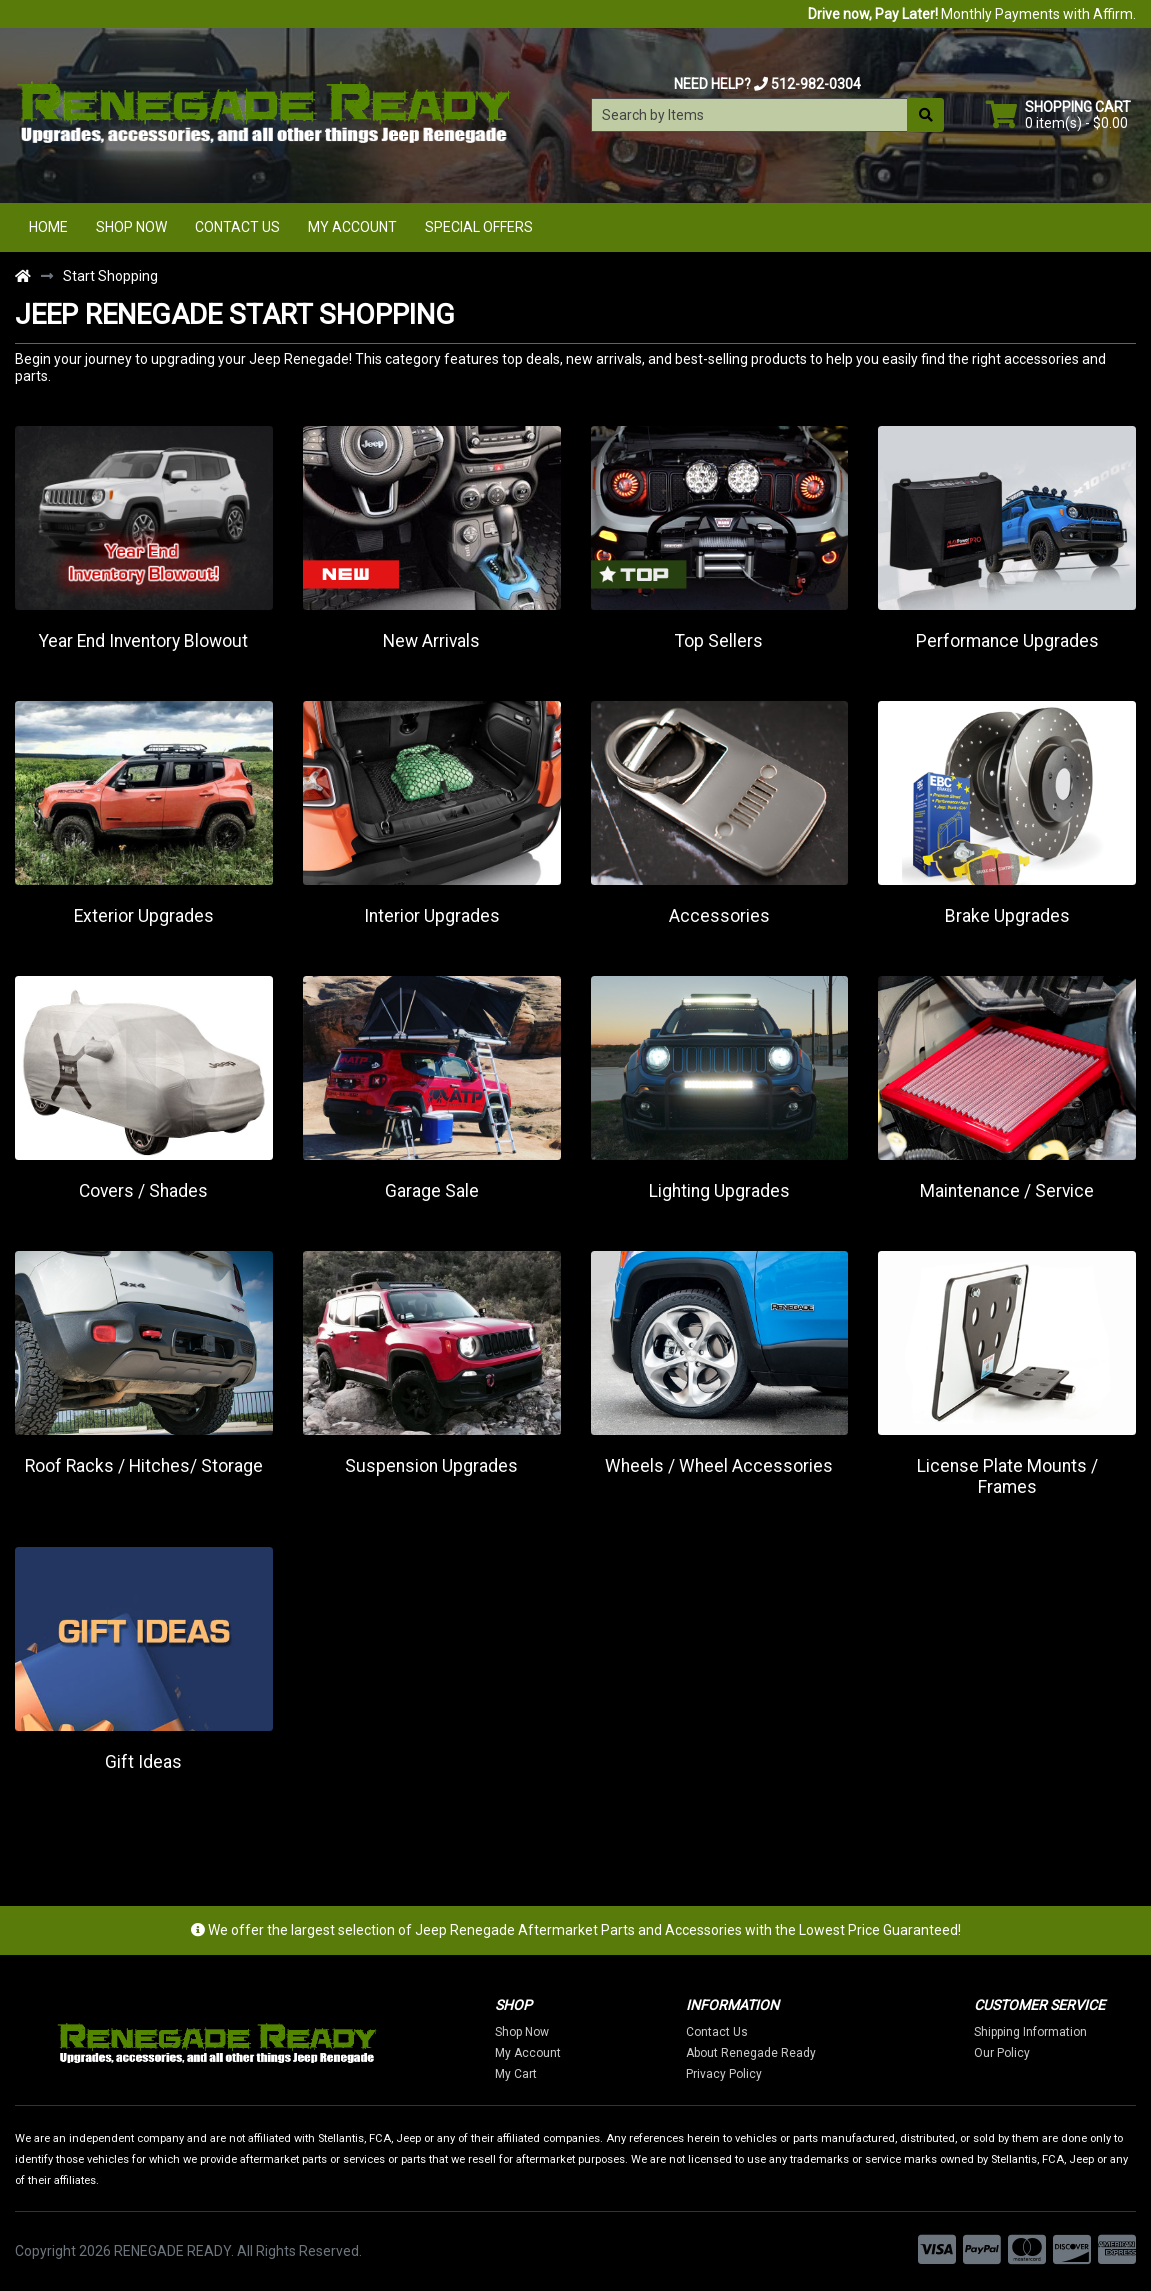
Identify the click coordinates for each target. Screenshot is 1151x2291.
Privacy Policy (732, 2074)
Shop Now (131, 227)
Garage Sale (432, 1191)
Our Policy (1010, 2053)
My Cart (523, 2074)
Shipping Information (1038, 2032)
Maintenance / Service (1007, 1191)
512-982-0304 (816, 84)
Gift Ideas (143, 1762)
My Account (352, 227)
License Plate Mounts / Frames (1007, 1476)
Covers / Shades (143, 1191)
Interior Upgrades (432, 916)
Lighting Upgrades (719, 1191)
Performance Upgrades (1007, 641)
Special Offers (479, 227)
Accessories (719, 916)
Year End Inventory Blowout (143, 641)
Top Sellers (719, 641)
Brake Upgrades (1007, 916)
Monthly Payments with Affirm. (972, 14)
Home (48, 227)
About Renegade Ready (759, 2053)
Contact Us (237, 227)
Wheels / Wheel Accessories (719, 1466)
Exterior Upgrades (144, 916)
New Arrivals (431, 641)
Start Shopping (110, 276)
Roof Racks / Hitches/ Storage (144, 1466)
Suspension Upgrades (431, 1466)
